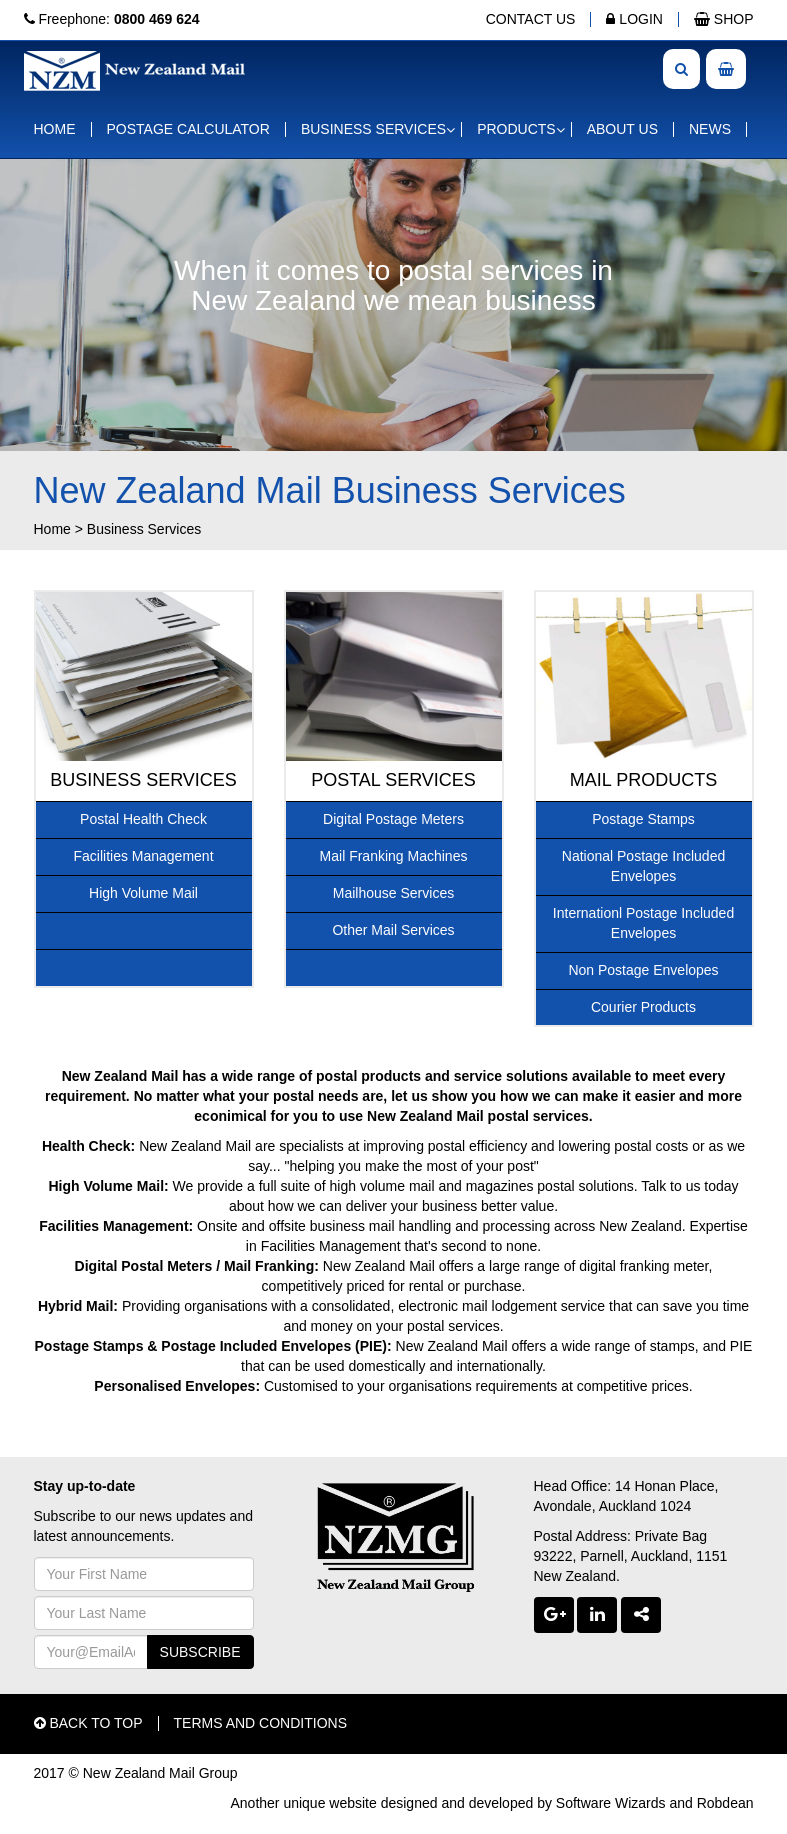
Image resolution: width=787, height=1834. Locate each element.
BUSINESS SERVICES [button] (373, 129)
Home (52, 529)
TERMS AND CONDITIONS (260, 1723)
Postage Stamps (643, 819)
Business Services (144, 529)
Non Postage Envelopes (643, 970)
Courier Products (643, 1007)
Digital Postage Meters (393, 819)
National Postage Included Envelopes (643, 866)
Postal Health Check (143, 819)
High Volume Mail (143, 893)
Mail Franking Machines (394, 856)
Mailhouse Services (393, 893)
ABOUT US (622, 129)
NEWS (710, 129)
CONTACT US (531, 19)
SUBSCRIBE (200, 1652)
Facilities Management (143, 856)
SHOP (724, 19)
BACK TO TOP (88, 1723)
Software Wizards (611, 1803)
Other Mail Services (393, 930)
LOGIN (634, 19)
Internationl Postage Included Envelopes (643, 923)
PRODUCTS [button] (516, 129)
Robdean (725, 1803)
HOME (55, 129)
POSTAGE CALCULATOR (188, 129)
